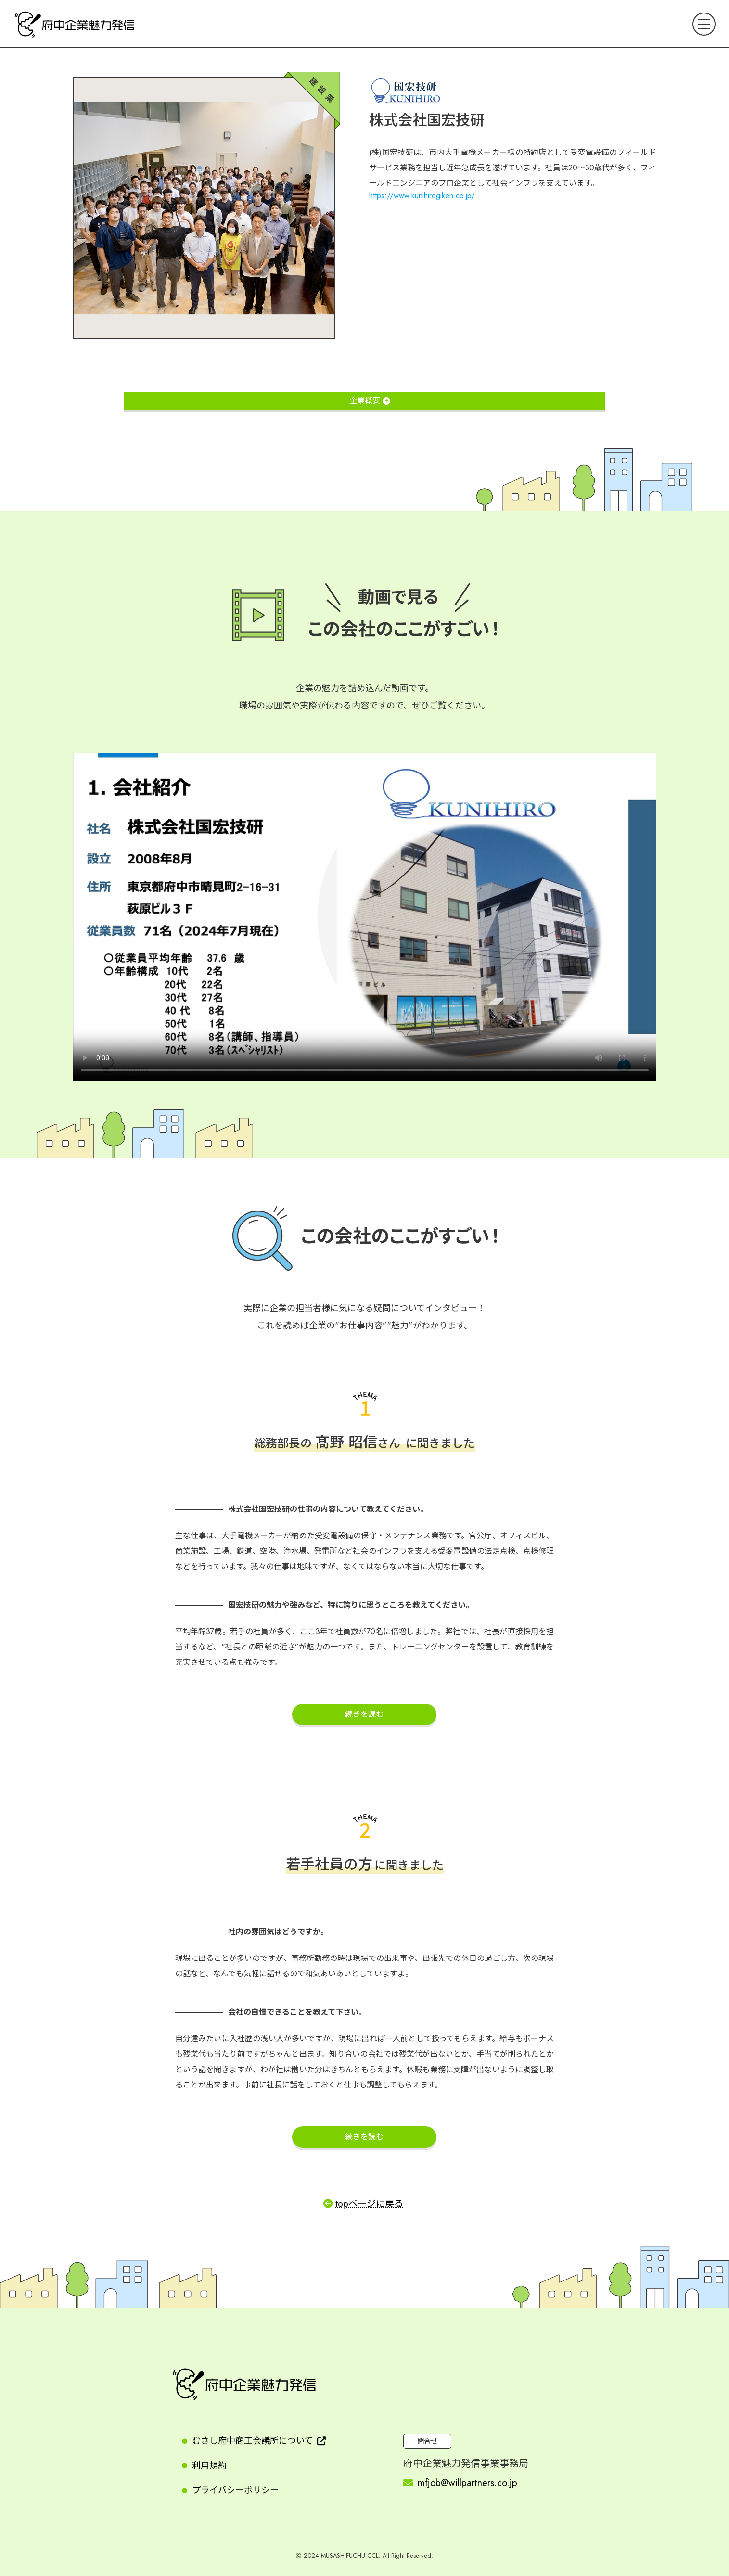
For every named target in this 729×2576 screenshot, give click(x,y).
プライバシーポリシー (235, 2490)
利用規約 (209, 2466)
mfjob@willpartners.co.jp (467, 2483)
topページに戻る (369, 2203)
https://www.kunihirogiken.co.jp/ (422, 195)
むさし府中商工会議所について (252, 2440)
